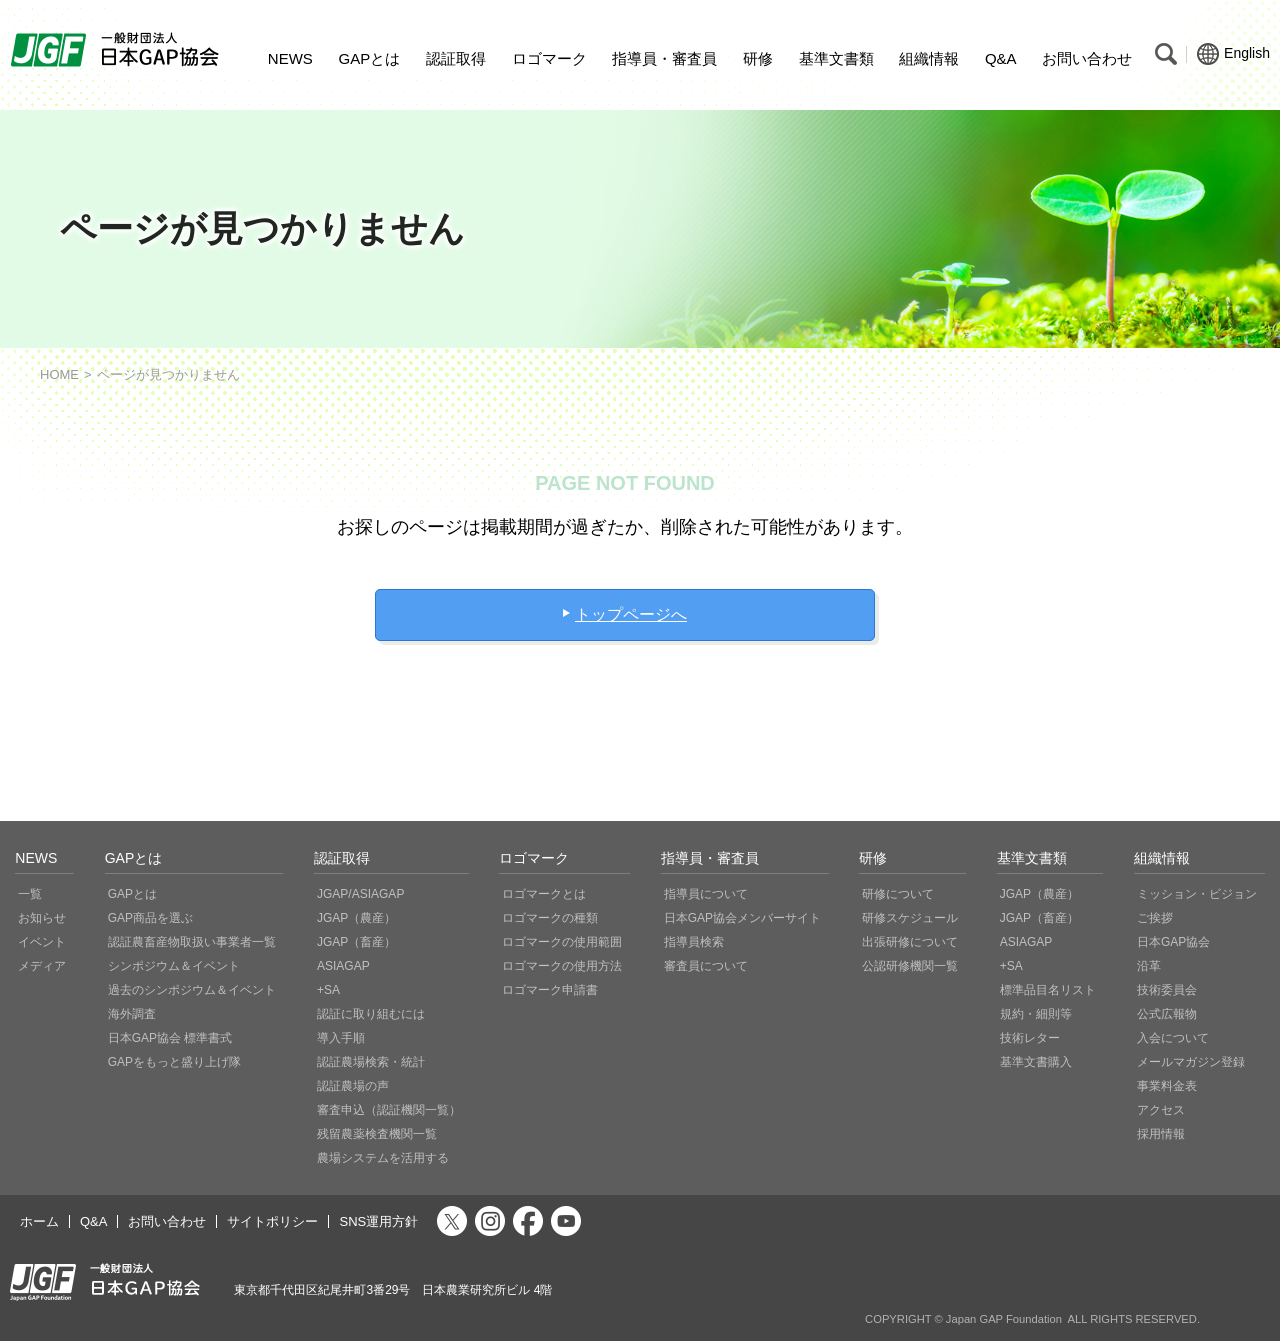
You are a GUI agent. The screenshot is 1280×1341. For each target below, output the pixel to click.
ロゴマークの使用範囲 (562, 942)
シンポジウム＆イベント (174, 966)
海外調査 (132, 1014)
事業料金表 (1167, 1086)
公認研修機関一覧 (910, 966)
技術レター (1030, 1038)
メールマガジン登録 (1191, 1062)
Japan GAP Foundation (1004, 1319)
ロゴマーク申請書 (550, 990)
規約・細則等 (1036, 1014)
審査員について (706, 966)
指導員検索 (694, 942)
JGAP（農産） (356, 918)
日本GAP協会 (1173, 942)
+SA (328, 990)
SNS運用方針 (378, 1221)
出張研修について (910, 942)
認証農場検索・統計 (371, 1062)
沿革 (1149, 966)
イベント (42, 942)
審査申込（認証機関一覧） (389, 1110)
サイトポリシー (272, 1221)
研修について (898, 894)
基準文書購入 (1036, 1062)
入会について (1173, 1038)
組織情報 (929, 58)
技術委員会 (1167, 990)
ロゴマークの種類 (550, 918)
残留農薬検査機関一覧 (377, 1134)
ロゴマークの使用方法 (562, 966)
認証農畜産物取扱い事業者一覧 (192, 942)
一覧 (30, 894)
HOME (59, 374)
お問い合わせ (1087, 58)
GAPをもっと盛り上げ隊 (174, 1062)
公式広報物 (1167, 1014)
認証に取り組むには (371, 1014)
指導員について (706, 894)
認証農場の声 (353, 1086)
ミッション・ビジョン (1197, 894)
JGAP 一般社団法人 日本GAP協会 (117, 50)
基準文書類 (836, 58)
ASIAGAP (343, 966)
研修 (758, 58)
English (1233, 54)
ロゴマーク (549, 58)
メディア (42, 966)
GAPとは (370, 58)
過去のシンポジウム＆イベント (192, 990)
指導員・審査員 (664, 58)
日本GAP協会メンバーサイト (742, 918)
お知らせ (42, 918)
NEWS (290, 58)
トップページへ (631, 614)
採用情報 (1161, 1134)
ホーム (39, 1221)
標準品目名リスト (1048, 990)
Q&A (1001, 58)
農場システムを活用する (383, 1158)
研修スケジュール (910, 918)
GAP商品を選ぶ (150, 918)
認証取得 (456, 58)
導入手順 (341, 1038)
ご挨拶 (1155, 918)
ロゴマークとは (544, 894)
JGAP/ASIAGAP (360, 894)
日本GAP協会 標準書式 (170, 1038)
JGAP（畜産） (356, 942)
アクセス (1161, 1110)
